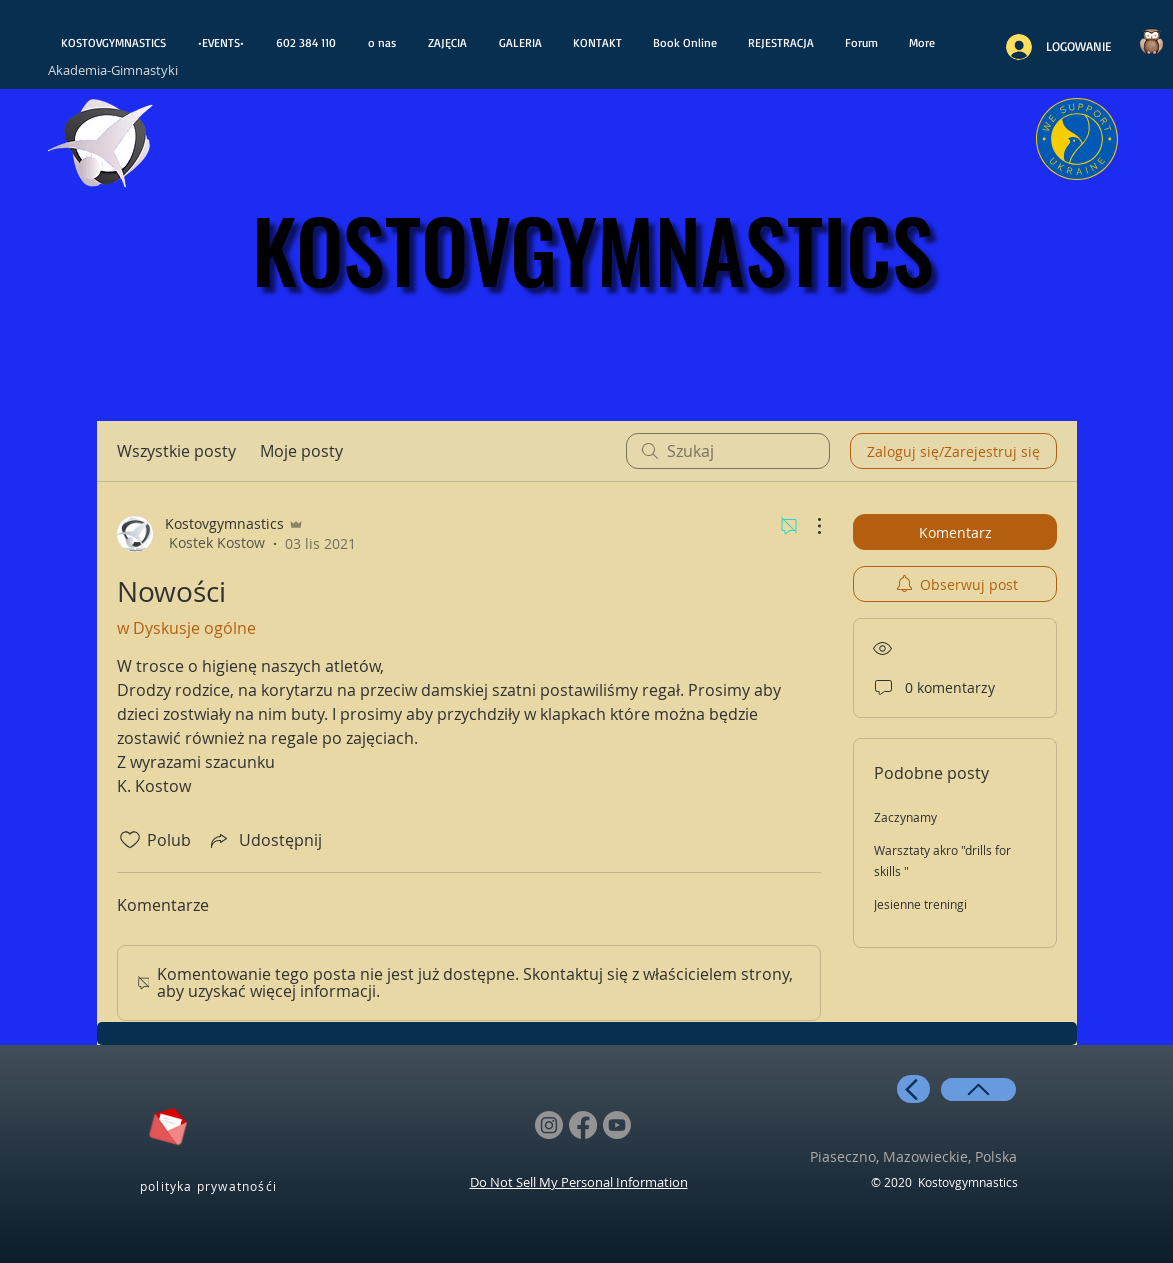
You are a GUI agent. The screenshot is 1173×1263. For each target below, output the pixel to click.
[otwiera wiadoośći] (102, 148)
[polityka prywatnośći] (211, 1185)
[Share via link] (264, 840)
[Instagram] (549, 1125)
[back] (913, 1089)
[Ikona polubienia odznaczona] (130, 840)
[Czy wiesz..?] (1152, 41)
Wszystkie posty (176, 451)
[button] (781, 43)
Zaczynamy (905, 817)
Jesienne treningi (920, 904)
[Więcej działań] (809, 526)
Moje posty (301, 451)
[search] (728, 451)
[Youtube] (617, 1125)
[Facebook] (583, 1125)
